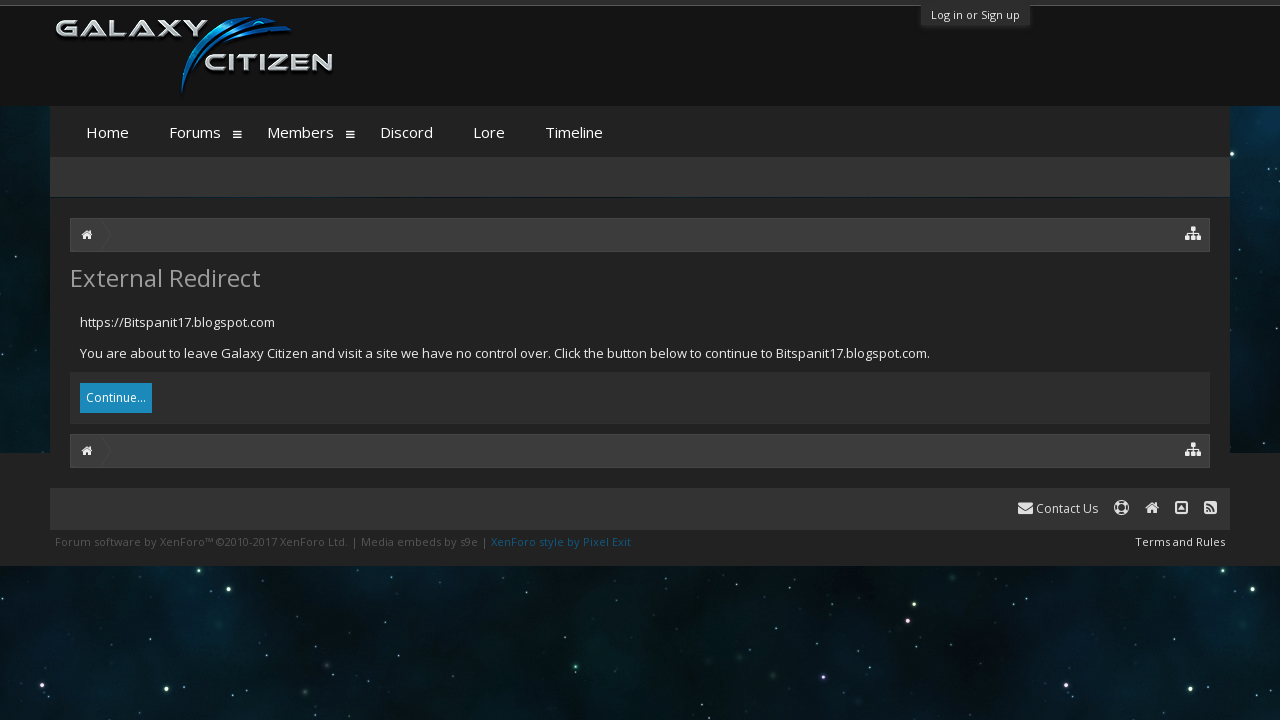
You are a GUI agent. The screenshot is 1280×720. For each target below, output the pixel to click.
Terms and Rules (1180, 541)
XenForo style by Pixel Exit (561, 541)
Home (107, 132)
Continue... (116, 397)
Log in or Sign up (975, 14)
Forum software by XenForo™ (201, 541)
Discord (406, 132)
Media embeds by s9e (419, 541)
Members (300, 132)
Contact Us (1058, 508)
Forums (195, 132)
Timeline (574, 132)
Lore (489, 132)
